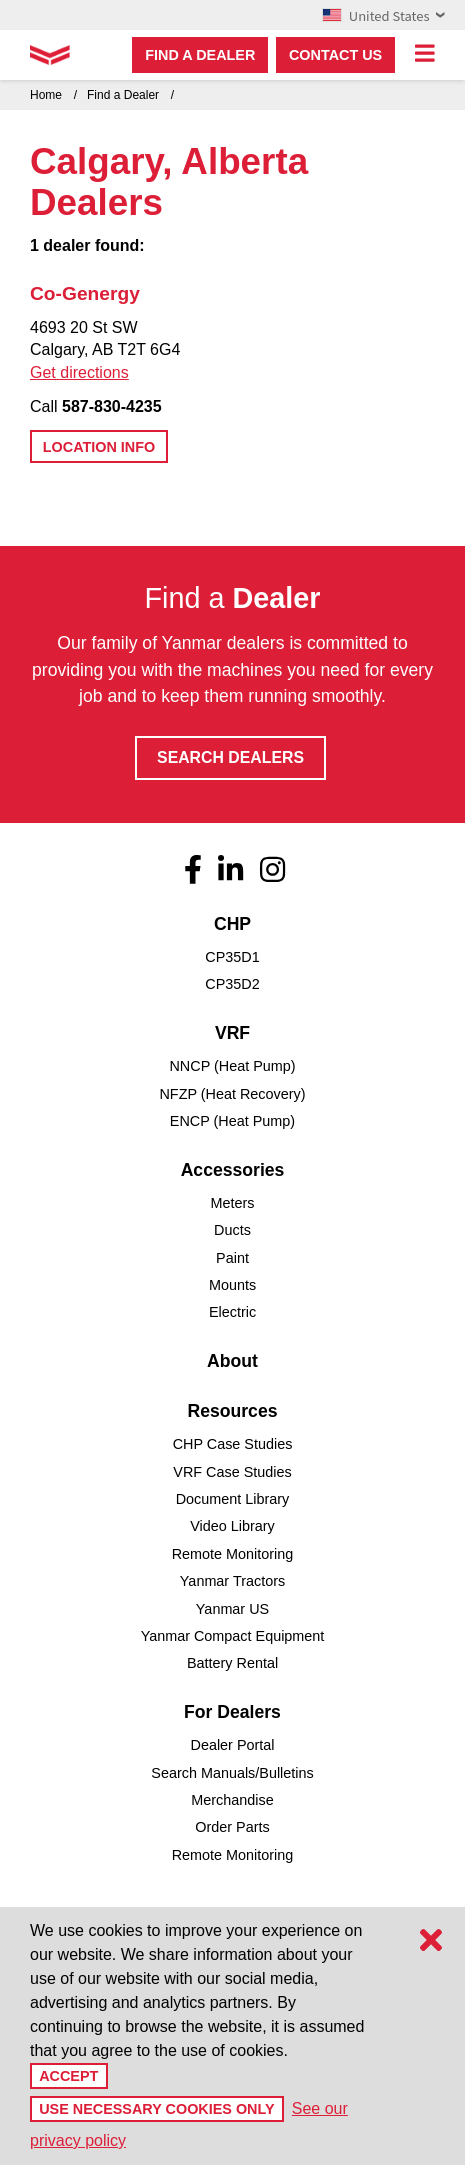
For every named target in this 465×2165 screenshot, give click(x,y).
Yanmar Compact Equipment (233, 1636)
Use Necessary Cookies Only (156, 2109)
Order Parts (232, 1827)
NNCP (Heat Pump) (232, 1066)
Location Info (99, 447)
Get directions (79, 372)
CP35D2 (232, 984)
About (232, 1361)
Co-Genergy (85, 293)
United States (383, 15)
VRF (232, 1033)
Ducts (232, 1230)
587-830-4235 (112, 406)
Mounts (232, 1285)
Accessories (233, 1170)
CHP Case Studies (233, 1444)
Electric (232, 1312)
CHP (232, 924)
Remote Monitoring (233, 1554)
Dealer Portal (233, 1745)
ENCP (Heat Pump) (232, 1121)
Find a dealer (200, 55)
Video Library (232, 1526)
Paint (232, 1258)
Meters (233, 1203)
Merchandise (232, 1800)
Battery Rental (232, 1663)
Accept (68, 2076)
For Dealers (232, 1712)
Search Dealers (230, 757)
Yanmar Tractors (232, 1581)
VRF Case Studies (232, 1472)
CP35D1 (232, 957)
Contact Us (335, 55)
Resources (233, 1411)
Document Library (233, 1499)
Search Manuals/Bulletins (232, 1773)
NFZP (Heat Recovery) (232, 1094)
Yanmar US (232, 1609)
